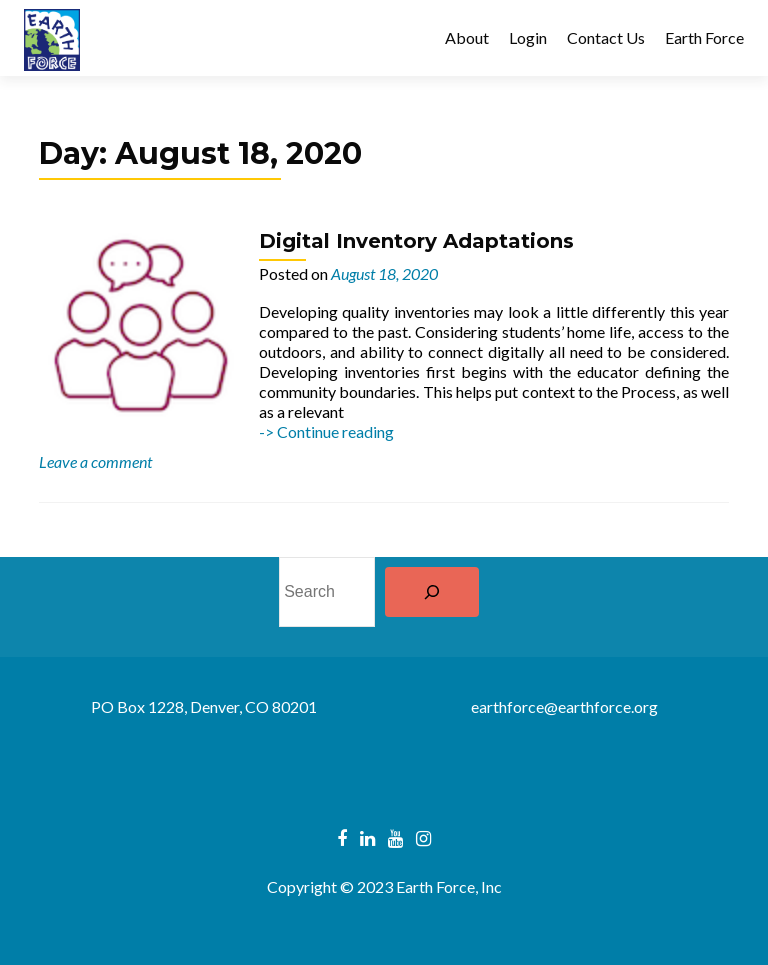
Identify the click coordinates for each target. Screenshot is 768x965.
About (467, 37)
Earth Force (704, 37)
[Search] (432, 592)
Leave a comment (95, 461)
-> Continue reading (326, 431)
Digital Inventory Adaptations (416, 241)
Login (528, 37)
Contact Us (606, 37)
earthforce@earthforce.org (564, 706)
